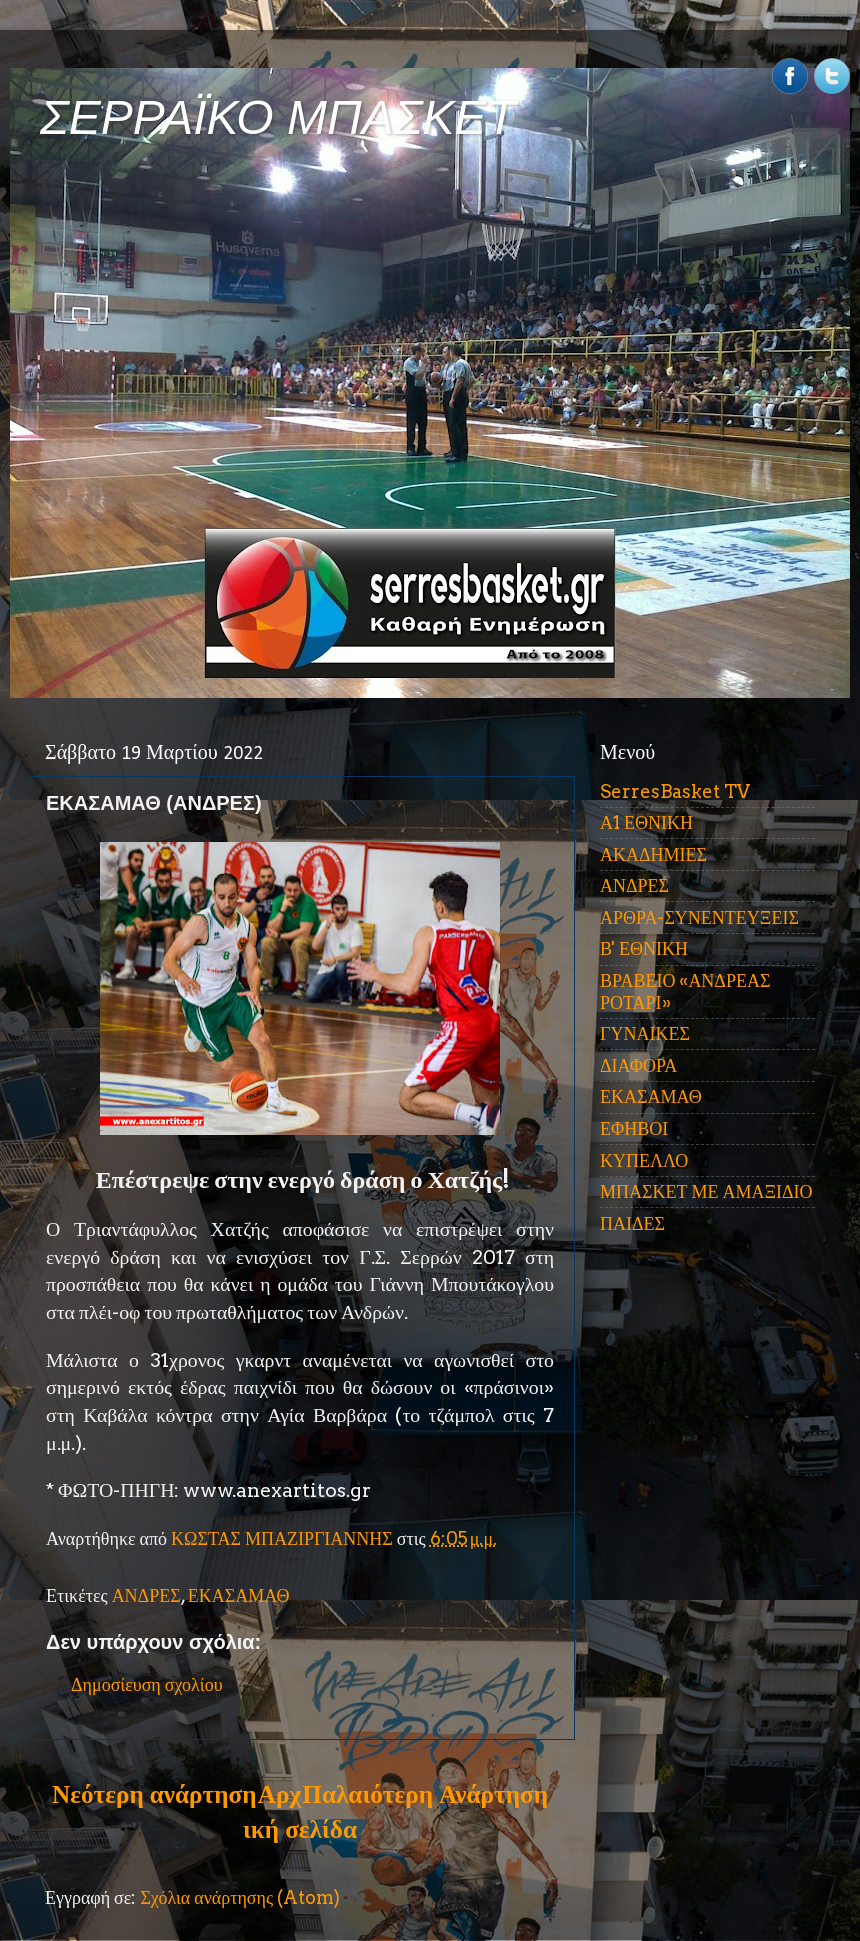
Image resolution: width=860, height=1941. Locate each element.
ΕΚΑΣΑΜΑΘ (239, 1595)
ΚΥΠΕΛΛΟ (644, 1160)
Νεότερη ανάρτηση (154, 1794)
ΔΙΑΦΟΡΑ (638, 1065)
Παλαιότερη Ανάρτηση (425, 1794)
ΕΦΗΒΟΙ (634, 1128)
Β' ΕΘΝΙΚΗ (644, 948)
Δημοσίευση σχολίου (147, 1684)
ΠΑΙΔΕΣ (632, 1223)
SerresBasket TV (675, 791)
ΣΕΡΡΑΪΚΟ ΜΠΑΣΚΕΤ (278, 117)
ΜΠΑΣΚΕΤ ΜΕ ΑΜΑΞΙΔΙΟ (706, 1191)
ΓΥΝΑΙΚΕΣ (645, 1033)
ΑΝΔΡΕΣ (146, 1595)
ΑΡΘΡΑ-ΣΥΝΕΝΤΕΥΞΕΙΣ (699, 917)
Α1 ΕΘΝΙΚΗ (646, 822)
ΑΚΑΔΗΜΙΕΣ (653, 854)
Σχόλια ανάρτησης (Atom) (240, 1897)
